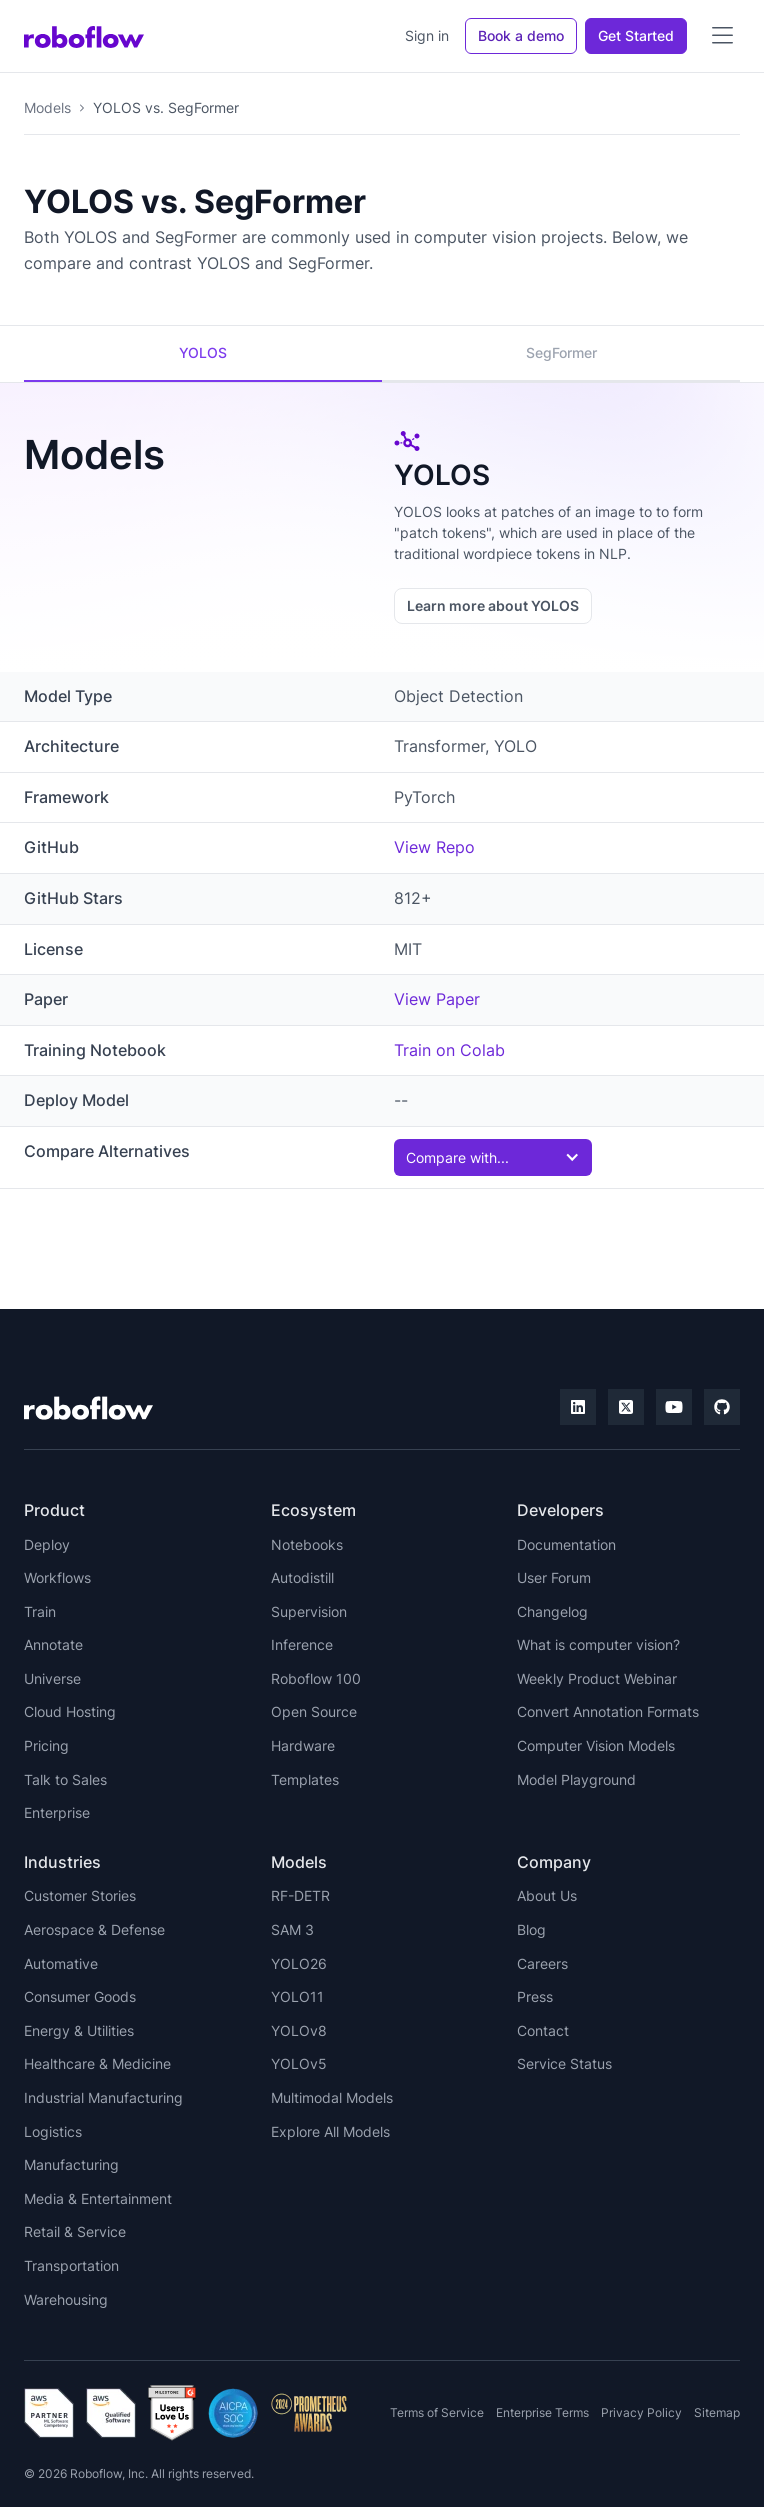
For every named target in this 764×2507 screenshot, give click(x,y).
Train (40, 1611)
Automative (61, 1963)
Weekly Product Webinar (597, 1678)
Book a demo (521, 35)
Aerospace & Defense (94, 1929)
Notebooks (307, 1544)
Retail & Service (75, 2231)
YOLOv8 (299, 2030)
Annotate (53, 1644)
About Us (547, 1895)
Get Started (636, 35)
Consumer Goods (80, 1996)
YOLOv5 (299, 2063)
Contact (543, 2030)
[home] (84, 36)
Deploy (47, 1544)
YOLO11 (297, 1996)
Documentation (566, 1544)
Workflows (57, 1577)
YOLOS (203, 352)
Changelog (552, 1611)
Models (47, 107)
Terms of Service (437, 2412)
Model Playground (576, 1779)
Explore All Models (330, 2131)
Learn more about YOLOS (493, 605)
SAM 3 (292, 1929)
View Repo (434, 847)
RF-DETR (300, 1895)
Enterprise (57, 1812)
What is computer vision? (598, 1644)
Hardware (303, 1745)
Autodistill (302, 1577)
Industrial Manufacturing (103, 2097)
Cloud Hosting (70, 1711)
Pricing (46, 1745)
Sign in (427, 35)
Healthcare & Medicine (97, 2063)
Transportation (71, 2265)
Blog (531, 1929)
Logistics (53, 2131)
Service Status (564, 2063)
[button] (722, 36)
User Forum (554, 1577)
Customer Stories (80, 1895)
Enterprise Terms (542, 2412)
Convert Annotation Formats (608, 1711)
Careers (542, 1963)
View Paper (437, 999)
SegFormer (561, 352)
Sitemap (717, 2412)
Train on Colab (449, 1050)
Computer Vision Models (596, 1745)
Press (535, 1996)
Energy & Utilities (79, 2030)
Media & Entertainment (98, 2198)
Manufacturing (71, 2164)
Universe (52, 1678)
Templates (305, 1779)
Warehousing (66, 2299)
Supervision (309, 1611)
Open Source (314, 1711)
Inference (302, 1644)
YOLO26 (299, 1963)
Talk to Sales (65, 1779)
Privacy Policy (641, 2412)
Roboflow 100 (316, 1678)
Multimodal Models (332, 2097)
